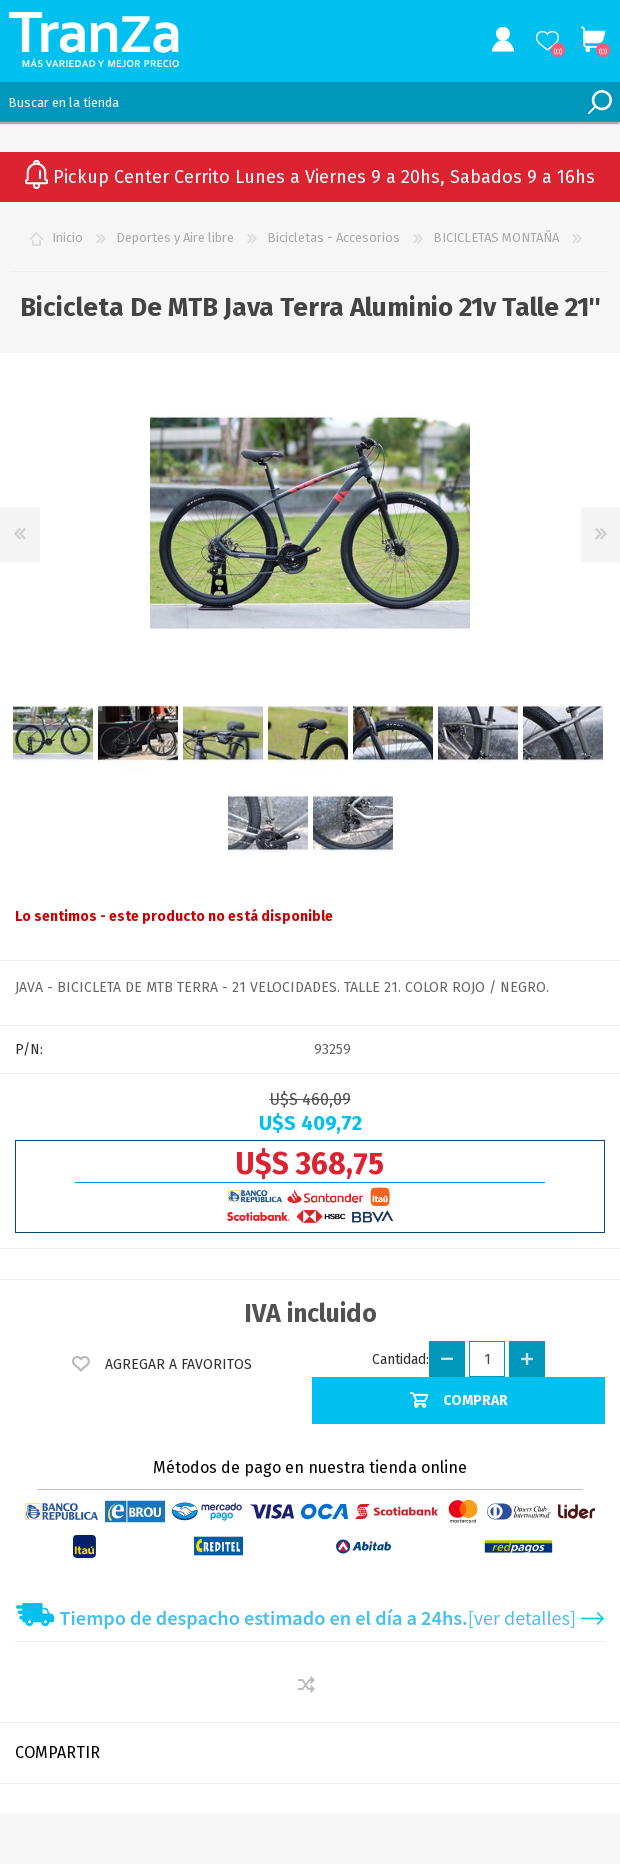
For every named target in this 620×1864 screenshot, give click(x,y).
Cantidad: (400, 1359)
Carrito (592, 40)
